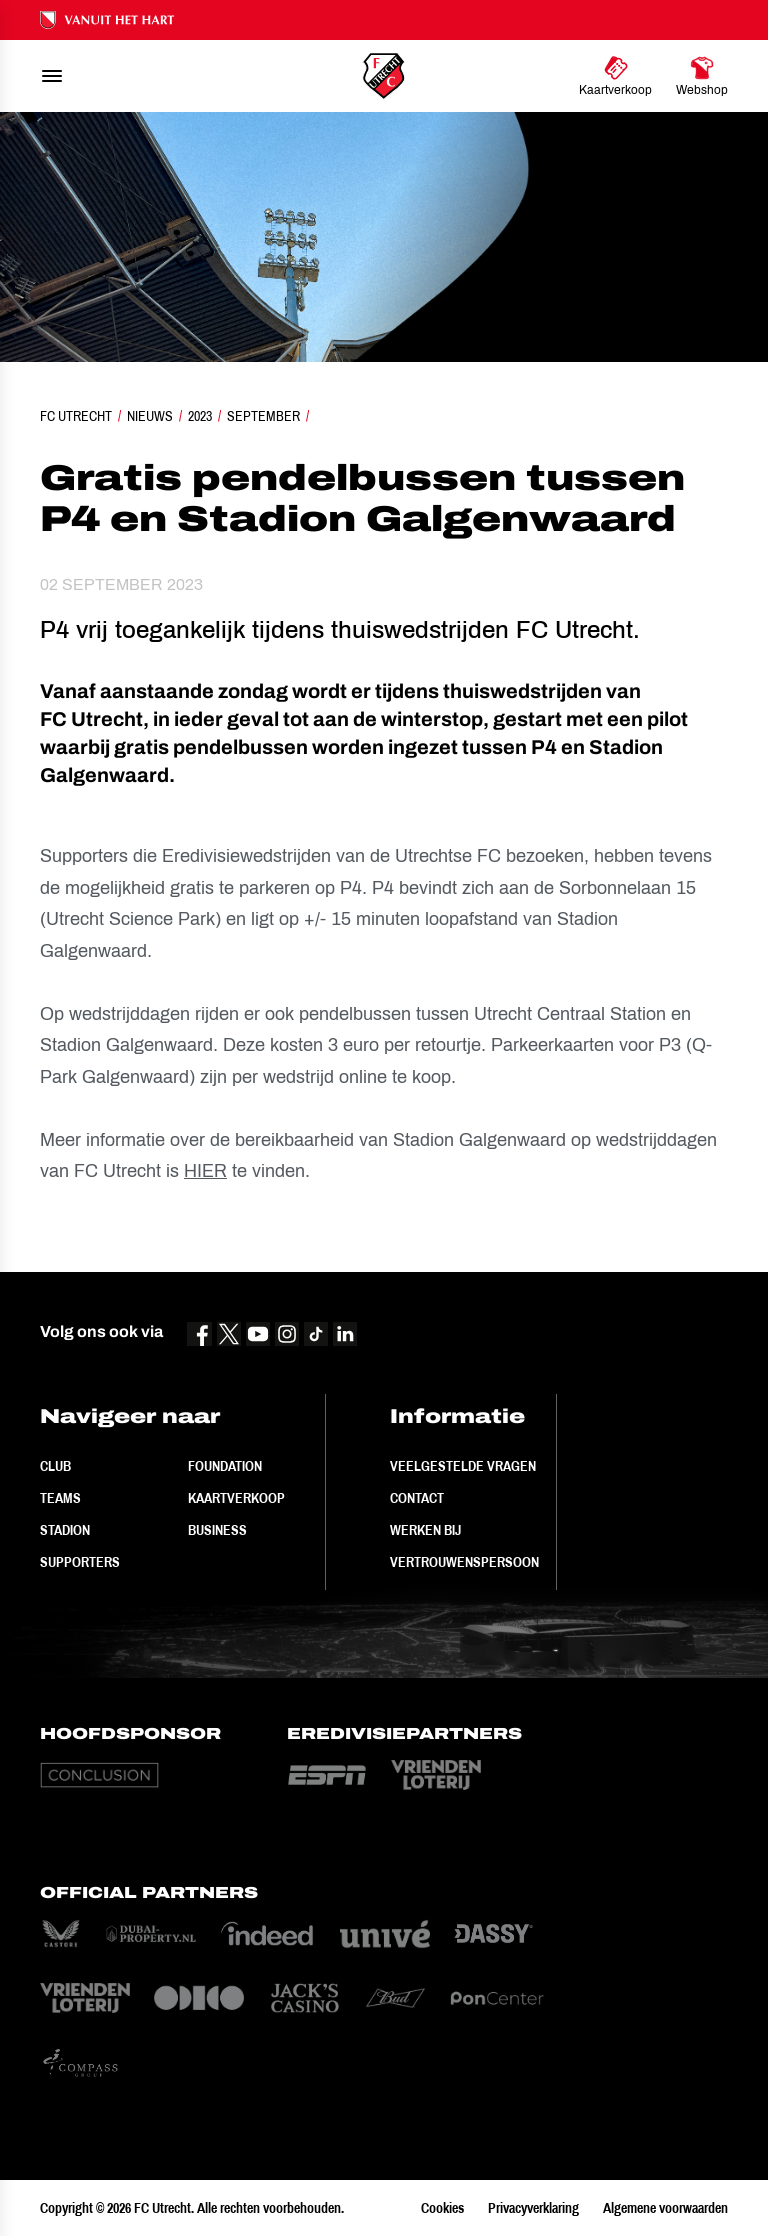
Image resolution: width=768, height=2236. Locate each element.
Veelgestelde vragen (463, 1466)
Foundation (225, 1466)
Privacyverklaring (533, 2208)
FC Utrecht (76, 416)
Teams (60, 1498)
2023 (200, 416)
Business (217, 1530)
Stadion (65, 1530)
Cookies (442, 2208)
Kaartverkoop (236, 1498)
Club (55, 1466)
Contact (417, 1498)
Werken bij (425, 1530)
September (263, 416)
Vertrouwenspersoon (464, 1562)
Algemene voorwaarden (665, 2208)
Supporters (80, 1562)
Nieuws (150, 416)
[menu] (52, 76)
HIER (205, 1171)
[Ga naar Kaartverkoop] (615, 76)
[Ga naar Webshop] (702, 76)
